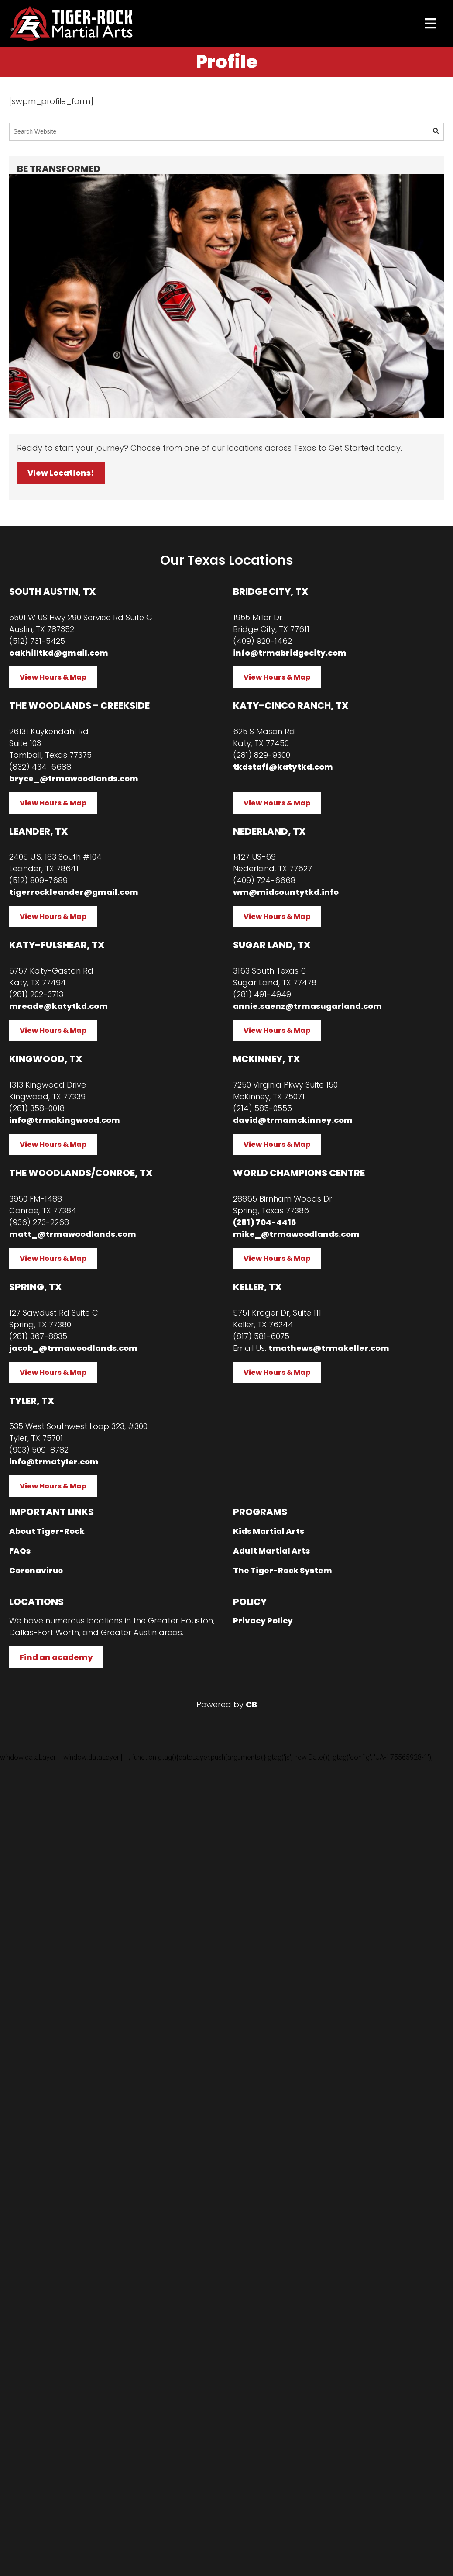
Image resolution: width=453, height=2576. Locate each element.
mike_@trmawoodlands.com (296, 1234)
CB (251, 1704)
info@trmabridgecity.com (290, 652)
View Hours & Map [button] (53, 677)
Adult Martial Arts (271, 1550)
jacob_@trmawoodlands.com (73, 1348)
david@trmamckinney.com (293, 1120)
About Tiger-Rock (47, 1531)
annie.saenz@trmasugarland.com (307, 1006)
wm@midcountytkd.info (286, 892)
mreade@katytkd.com (58, 1006)
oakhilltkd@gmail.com (58, 652)
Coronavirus (36, 1570)
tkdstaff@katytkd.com (283, 766)
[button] (436, 131)
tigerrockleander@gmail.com (73, 892)
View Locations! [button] (60, 472)
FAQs (20, 1550)
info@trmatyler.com (54, 1461)
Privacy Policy (263, 1620)
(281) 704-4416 (264, 1222)
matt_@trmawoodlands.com (72, 1234)
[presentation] (430, 23)
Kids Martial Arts (268, 1531)
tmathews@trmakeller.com (328, 1348)
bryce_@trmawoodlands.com (73, 778)
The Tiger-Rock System (282, 1570)
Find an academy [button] (56, 1657)
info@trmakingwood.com (64, 1120)
